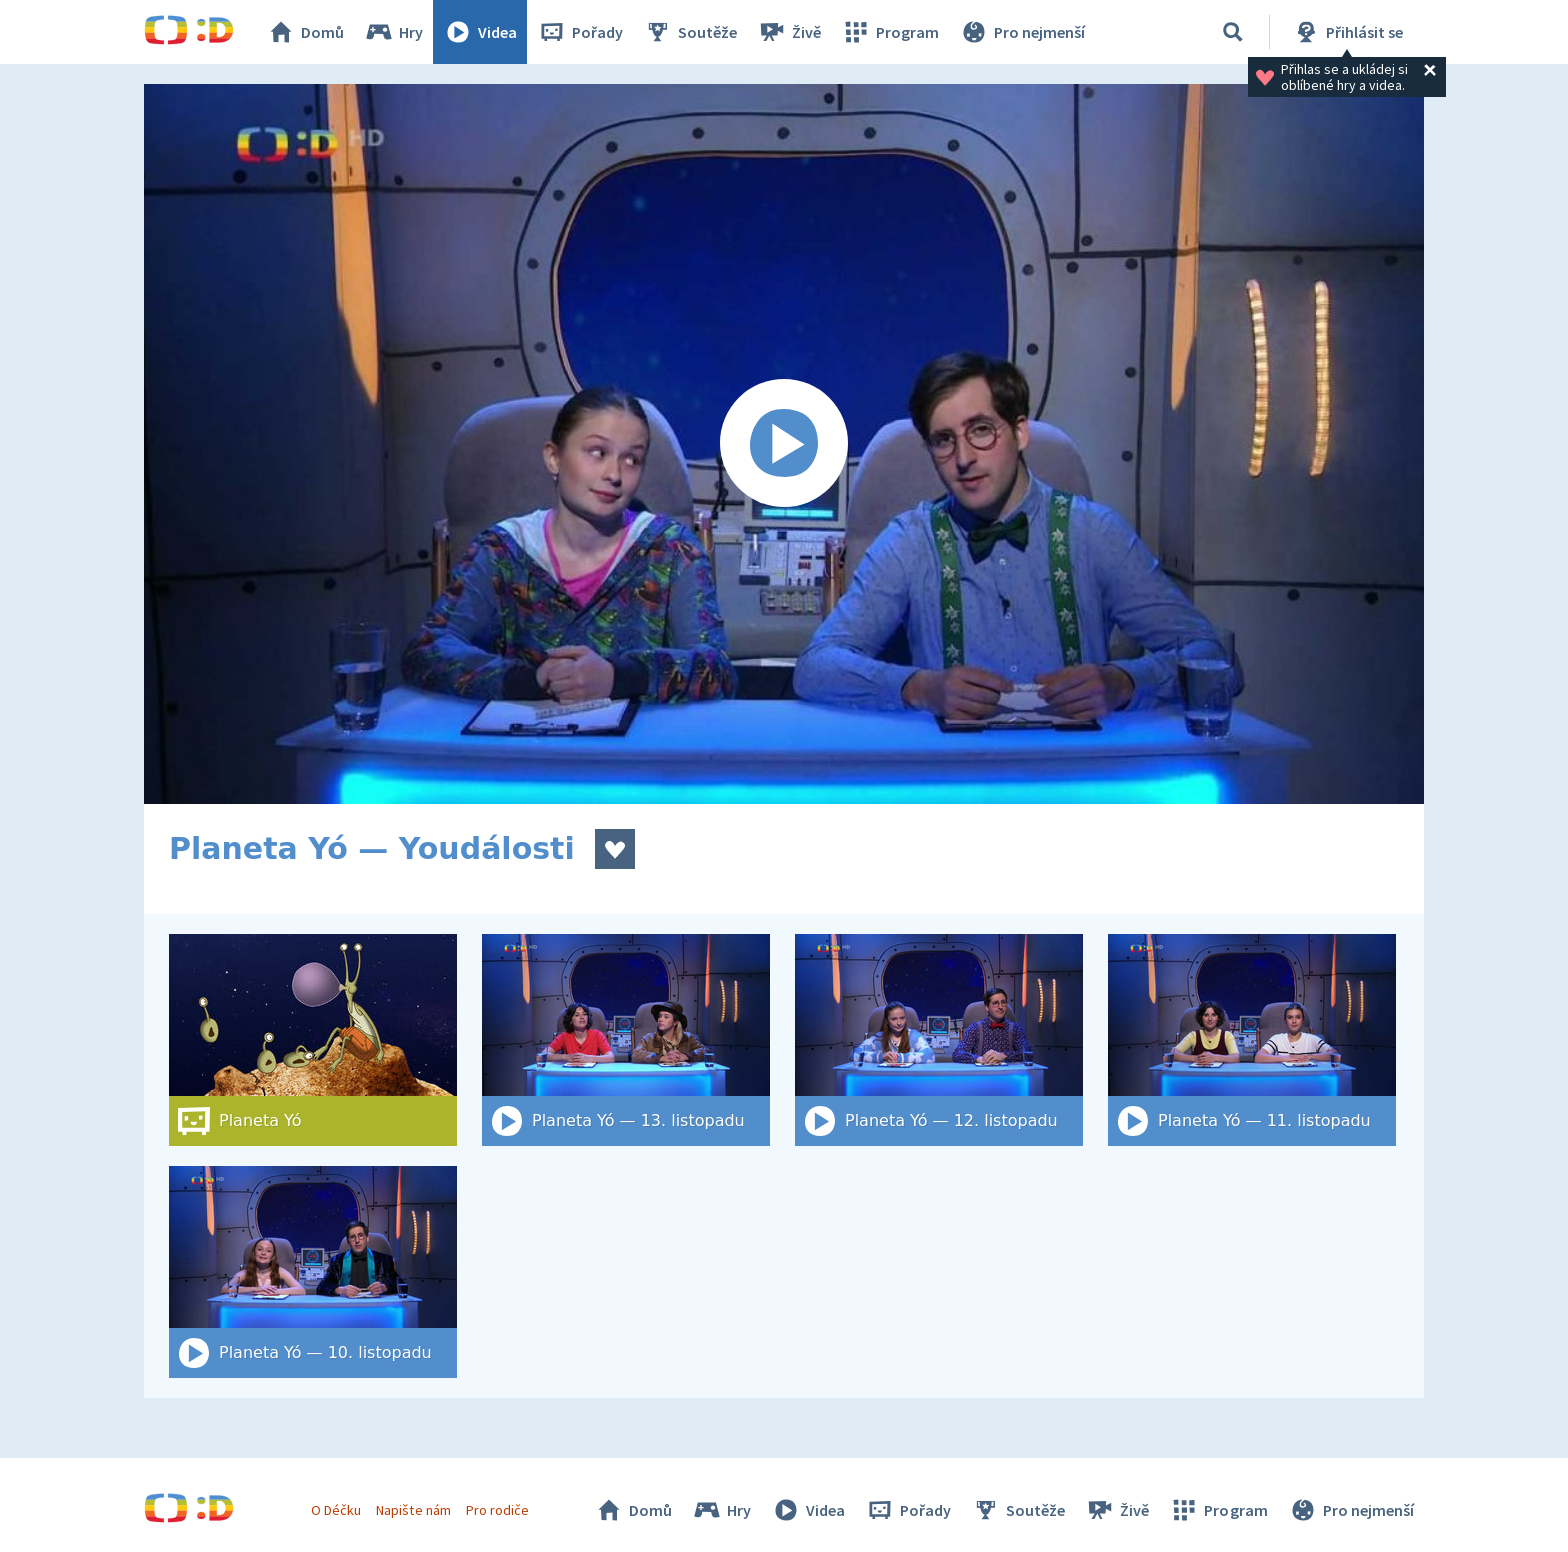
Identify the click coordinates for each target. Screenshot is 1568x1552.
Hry (393, 32)
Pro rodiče (497, 1510)
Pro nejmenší (1022, 32)
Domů (305, 32)
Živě (789, 32)
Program (890, 32)
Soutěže (690, 32)
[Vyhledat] (1233, 32)
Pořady (580, 32)
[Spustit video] (784, 444)
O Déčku (336, 1510)
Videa (480, 32)
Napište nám (413, 1510)
